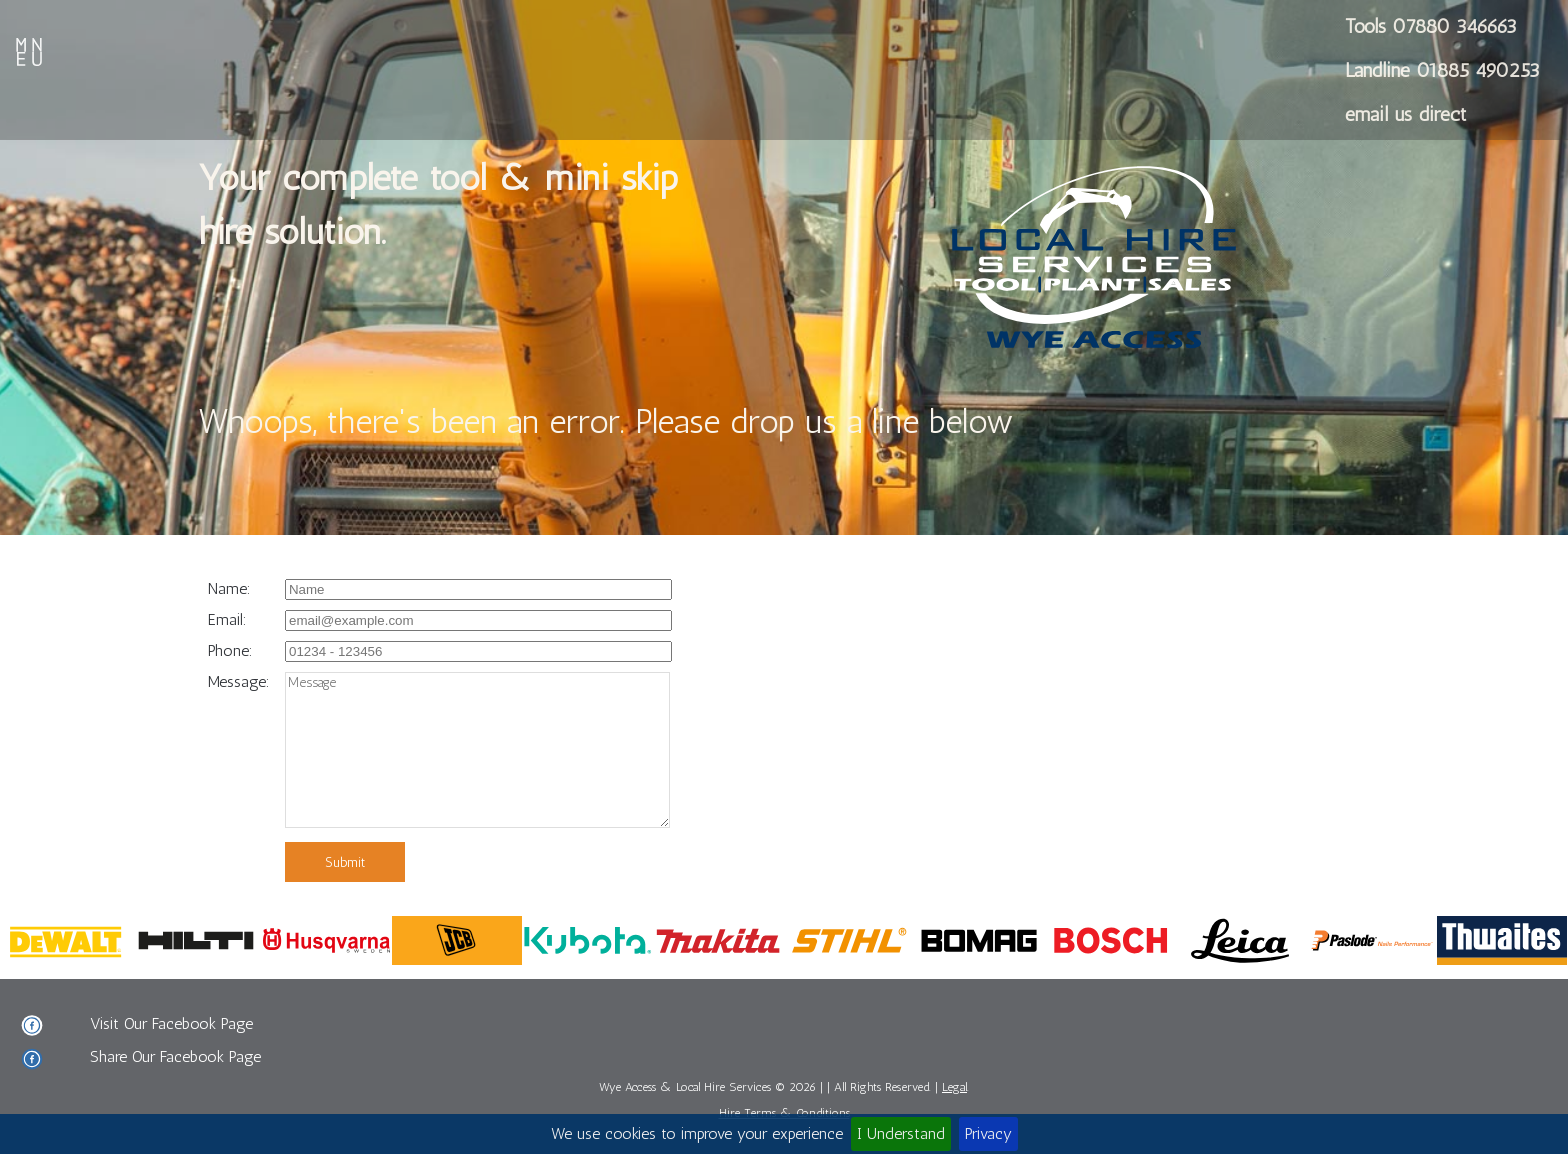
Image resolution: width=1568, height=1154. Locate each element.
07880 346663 (1454, 26)
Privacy (988, 1133)
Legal (954, 1087)
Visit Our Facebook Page (171, 1023)
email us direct (1405, 114)
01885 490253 (1478, 70)
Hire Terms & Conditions (784, 1113)
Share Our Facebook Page (175, 1056)
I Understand (901, 1133)
